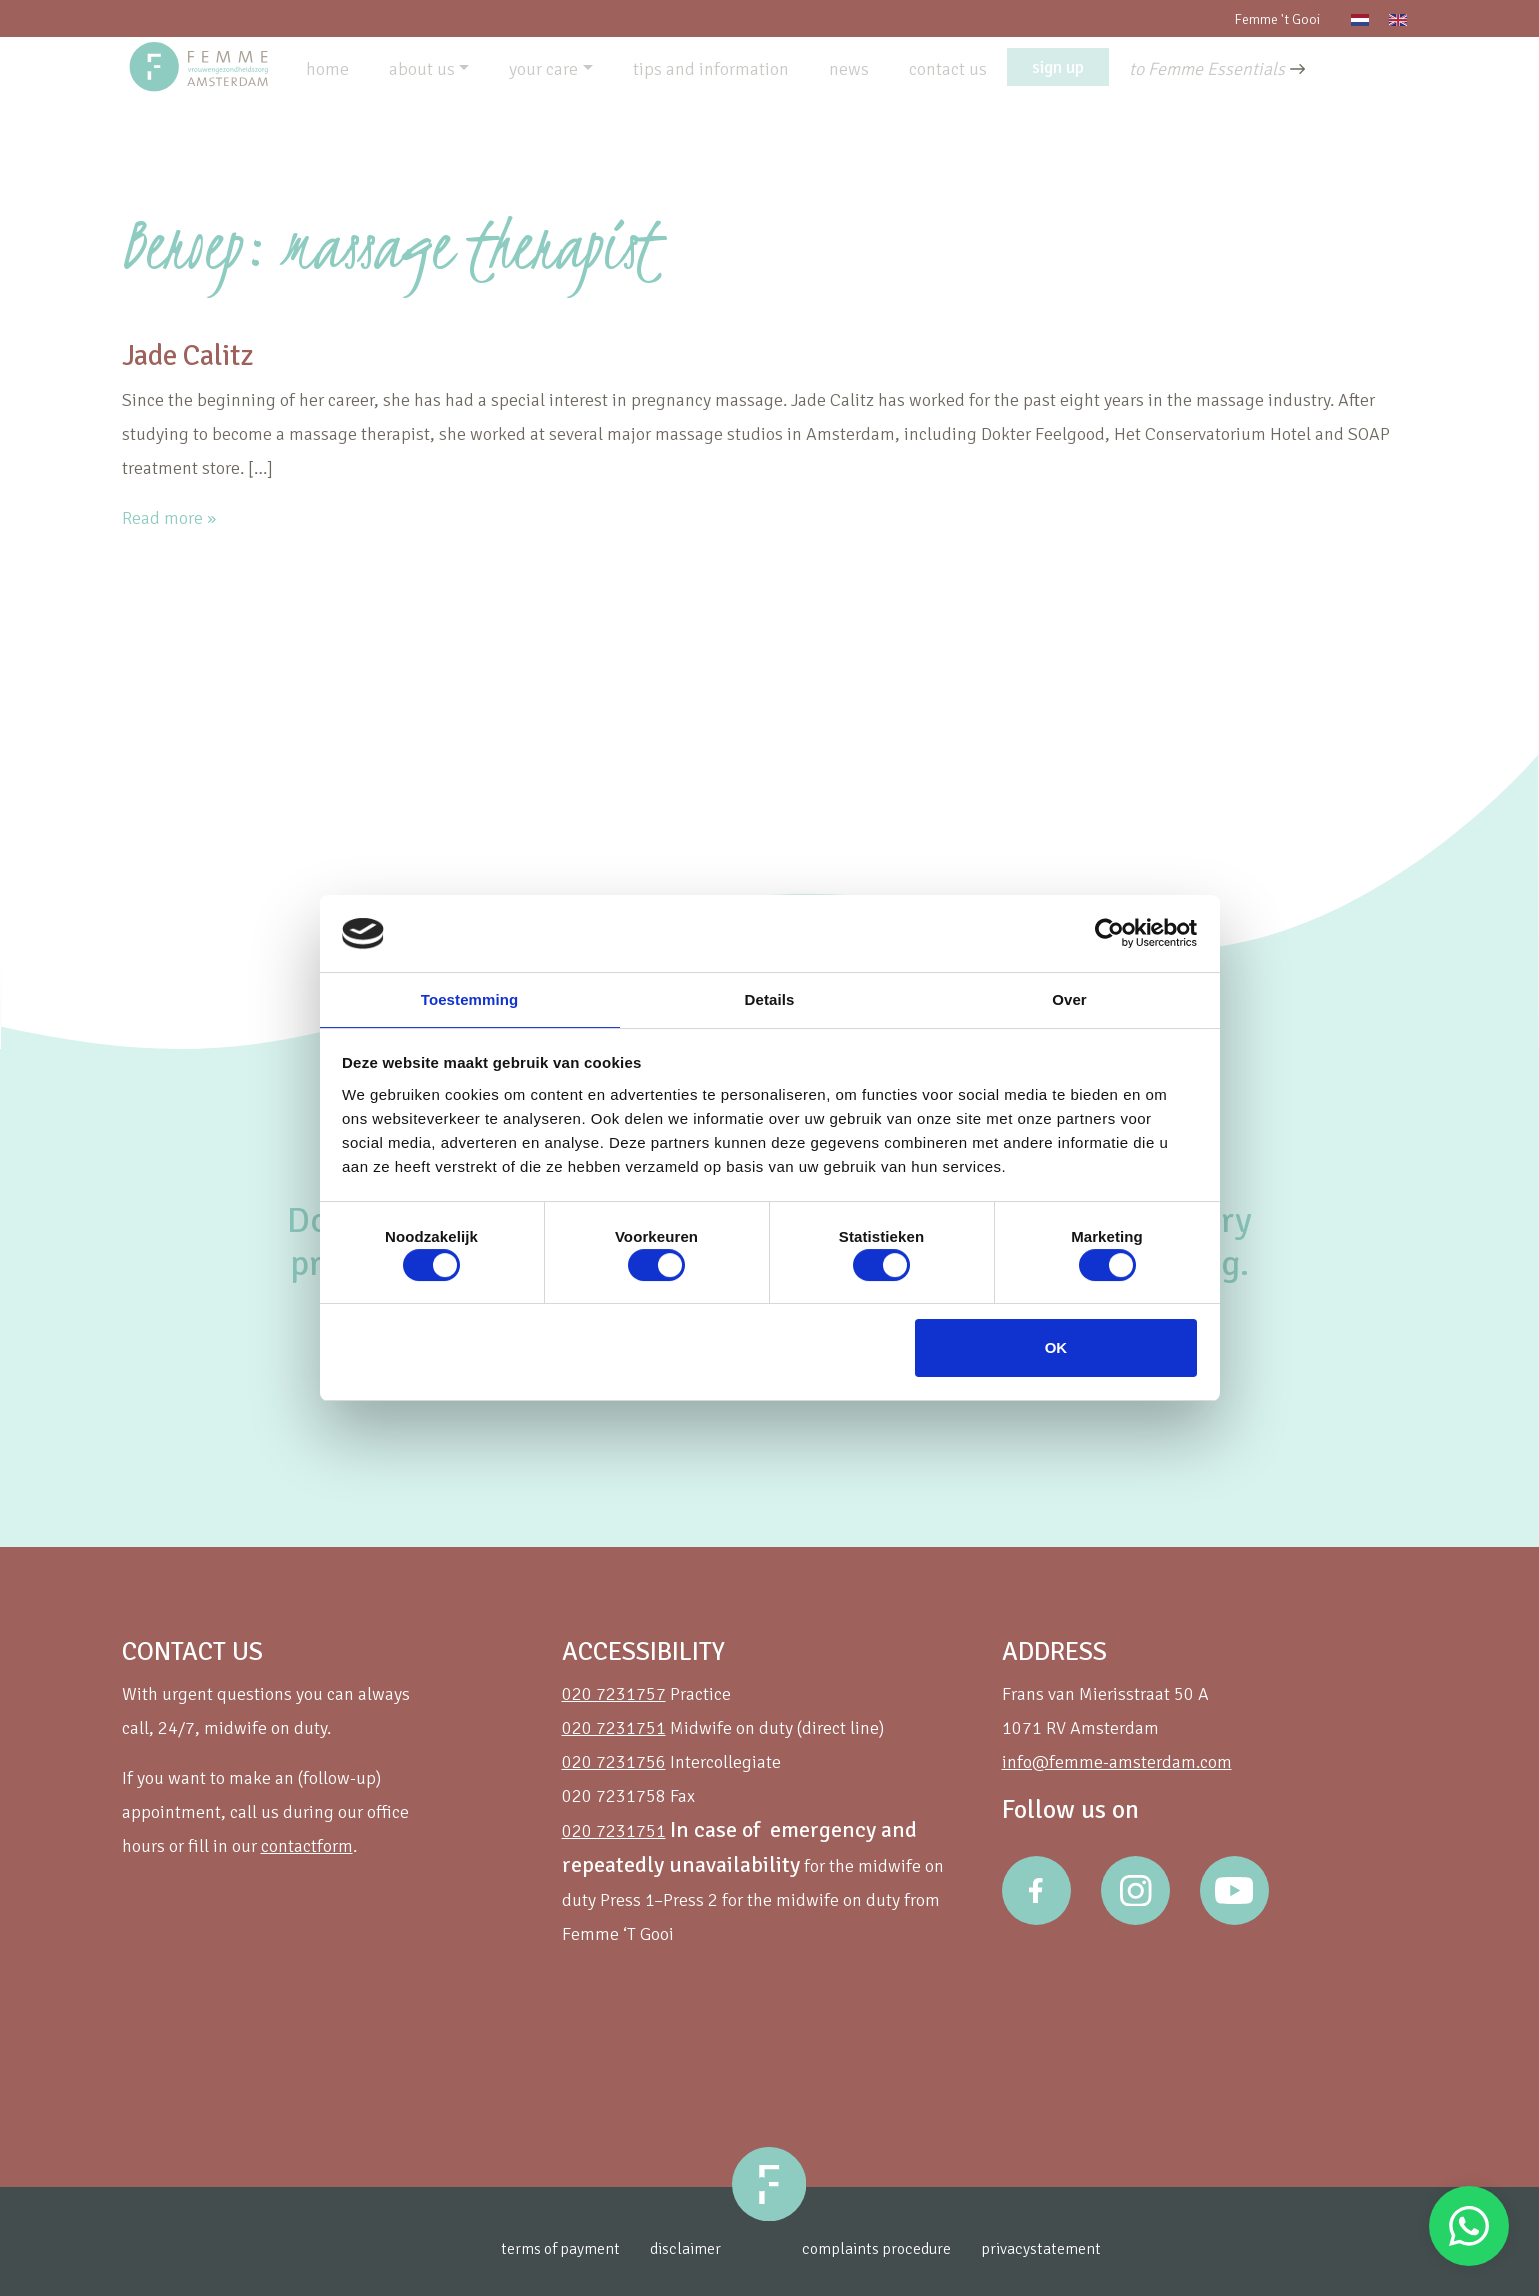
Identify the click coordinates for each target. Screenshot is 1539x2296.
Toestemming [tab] (470, 998)
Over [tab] (1069, 998)
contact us (948, 69)
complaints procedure (910, 2249)
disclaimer (673, 2249)
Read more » (169, 518)
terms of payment (536, 2249)
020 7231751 (614, 1728)
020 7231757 (614, 1694)
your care (543, 69)
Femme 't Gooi (1277, 19)
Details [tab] (770, 998)
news (849, 69)
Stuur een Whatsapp (1469, 2226)
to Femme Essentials (1207, 69)
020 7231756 (614, 1762)
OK (1056, 1348)
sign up (1058, 67)
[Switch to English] (1398, 18)
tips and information (711, 69)
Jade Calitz (208, 353)
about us (422, 69)
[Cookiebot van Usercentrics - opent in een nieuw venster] (1109, 932)
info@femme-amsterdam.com (1117, 1762)
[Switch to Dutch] (1360, 18)
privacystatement (1089, 2249)
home (327, 69)
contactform (307, 1846)
